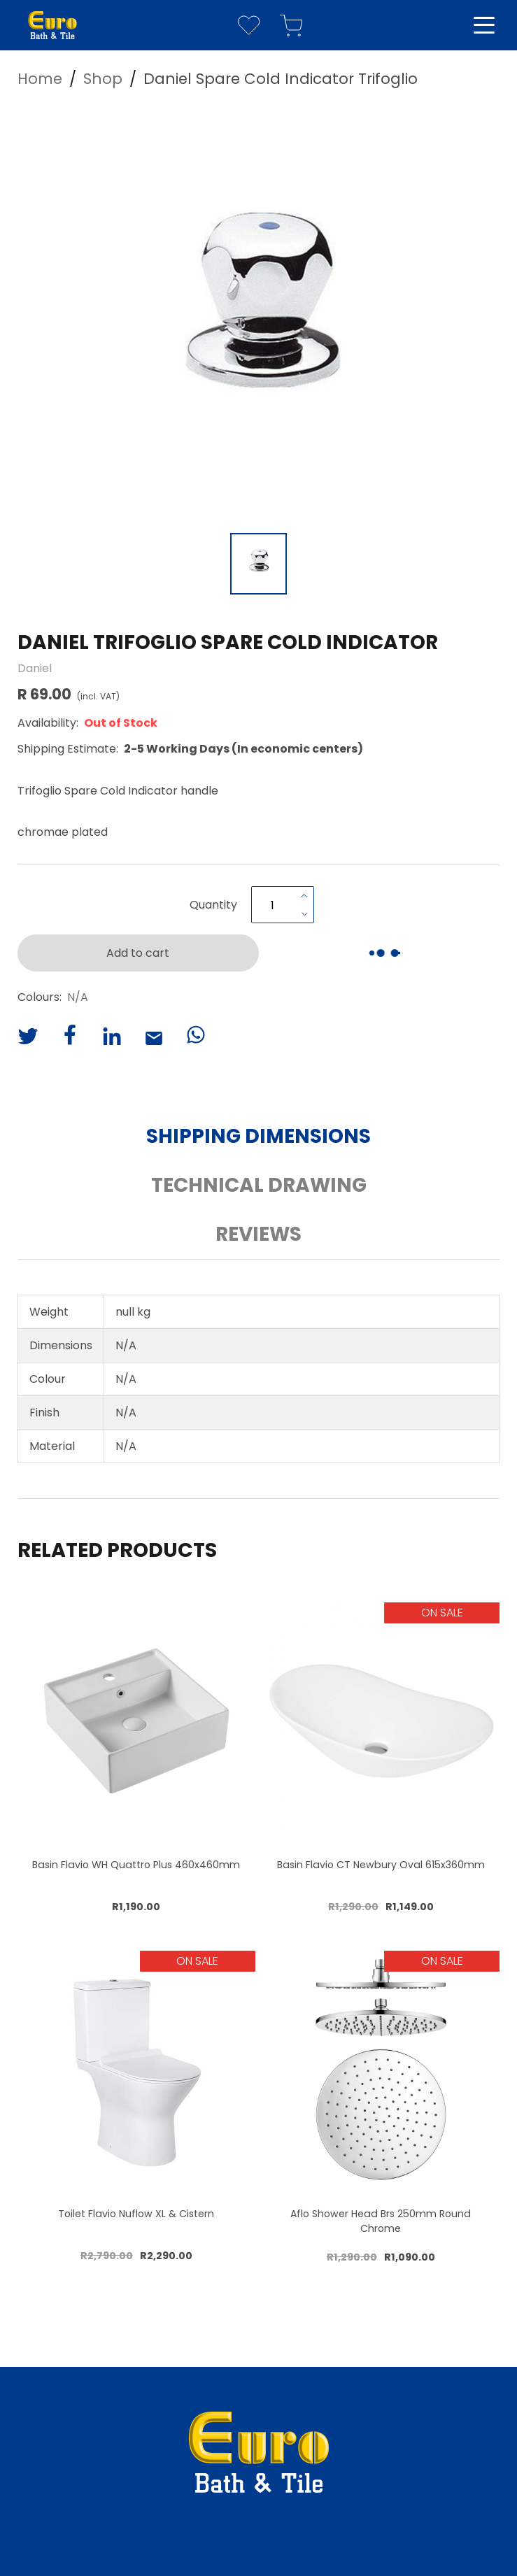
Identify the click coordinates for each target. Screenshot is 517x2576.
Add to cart (137, 953)
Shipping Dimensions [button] (258, 1136)
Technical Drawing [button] (259, 1185)
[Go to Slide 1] (258, 564)
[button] (259, 315)
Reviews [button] (258, 1234)
